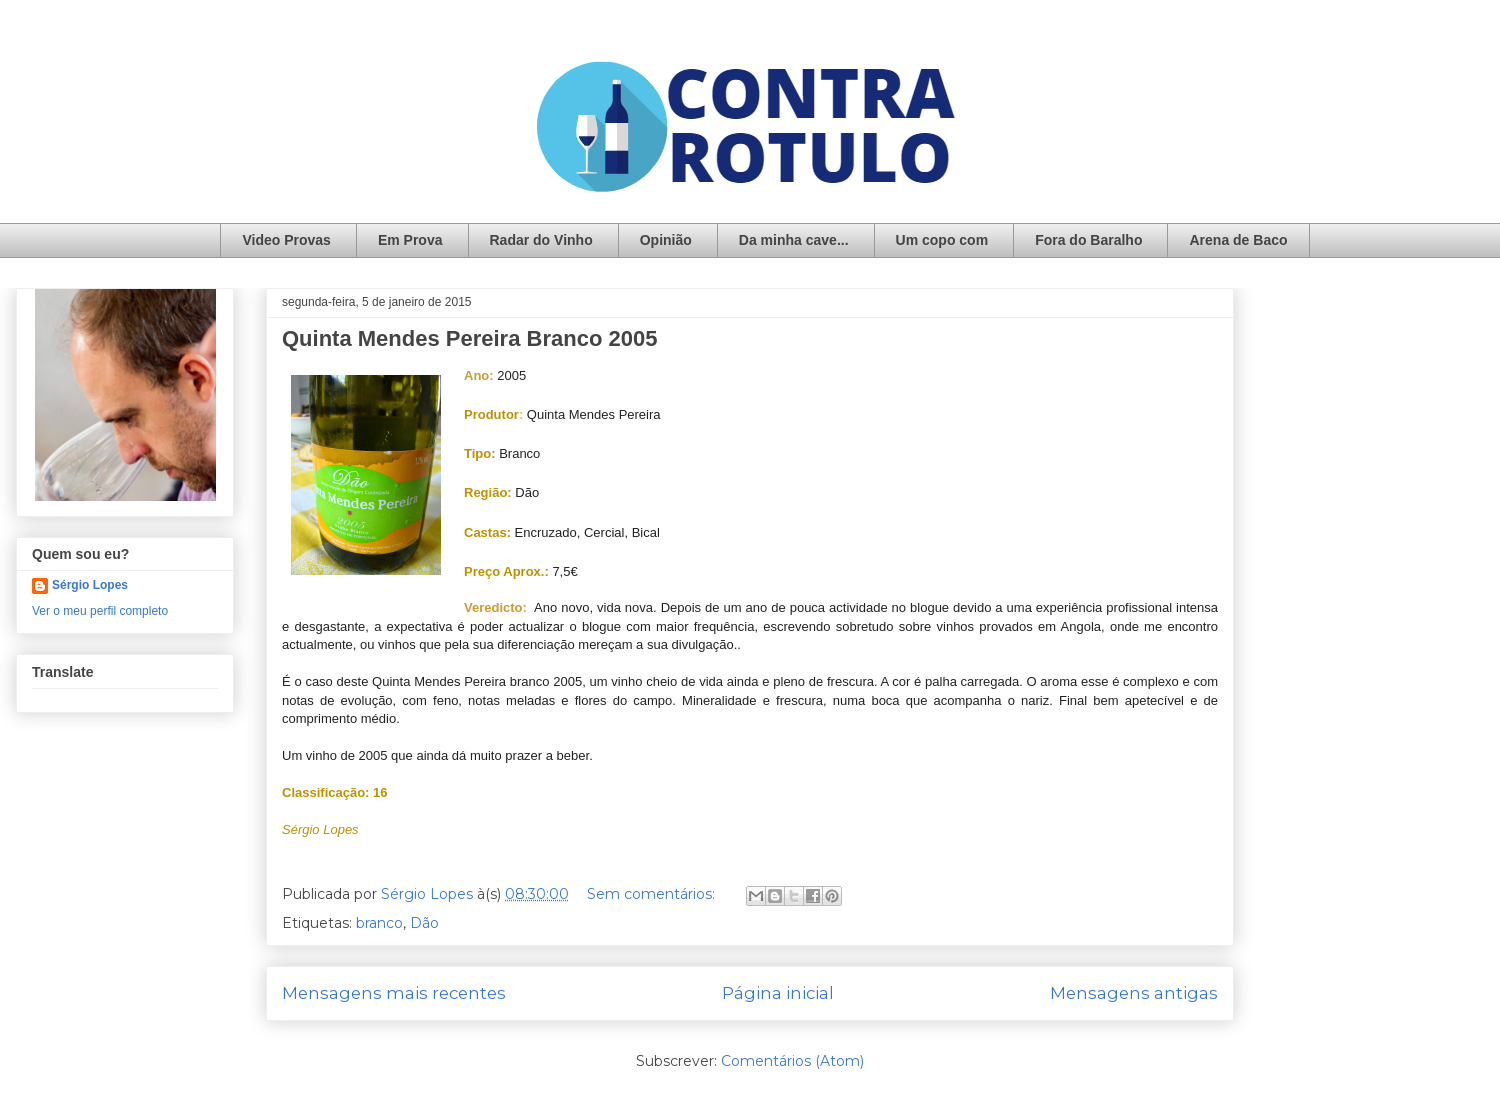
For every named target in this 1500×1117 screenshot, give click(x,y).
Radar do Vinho (541, 240)
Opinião (666, 240)
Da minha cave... (794, 240)
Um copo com (942, 240)
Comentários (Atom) (792, 1061)
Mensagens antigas (1134, 993)
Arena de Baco (1238, 240)
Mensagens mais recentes (394, 993)
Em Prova (410, 240)
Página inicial (778, 993)
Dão (424, 923)
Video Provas (286, 240)
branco (379, 923)
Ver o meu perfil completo (100, 611)
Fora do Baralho (1088, 240)
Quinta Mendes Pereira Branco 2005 (469, 338)
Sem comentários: (653, 894)
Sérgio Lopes (90, 585)
